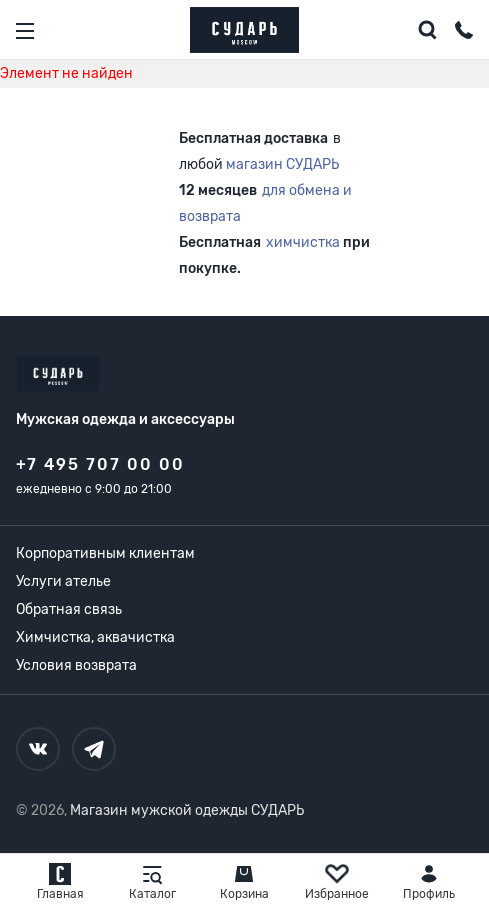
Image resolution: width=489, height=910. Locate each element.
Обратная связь (69, 609)
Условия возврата (76, 665)
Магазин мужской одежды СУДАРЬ (187, 810)
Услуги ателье (63, 581)
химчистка (303, 242)
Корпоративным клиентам (105, 553)
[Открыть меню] (25, 31)
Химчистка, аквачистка (95, 637)
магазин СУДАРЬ (282, 164)
